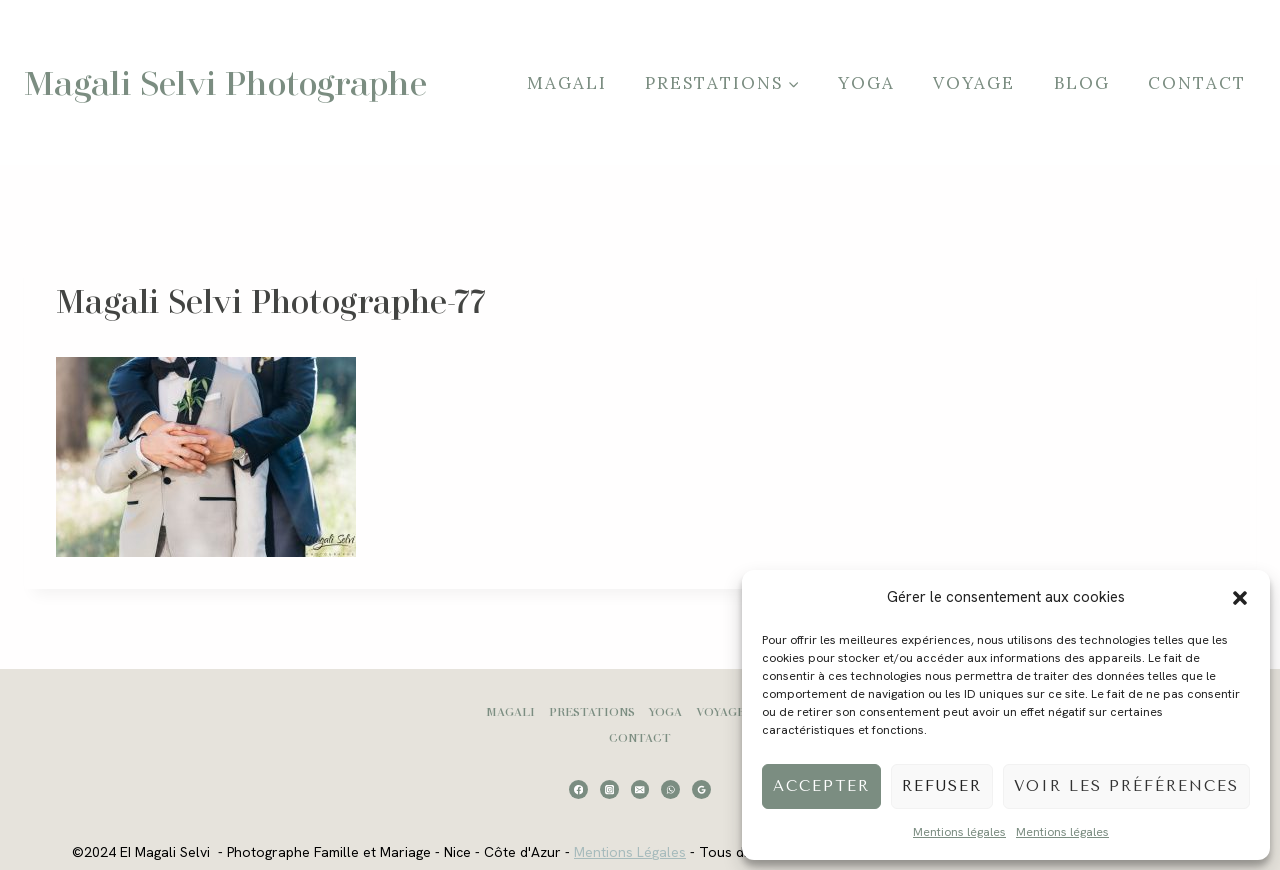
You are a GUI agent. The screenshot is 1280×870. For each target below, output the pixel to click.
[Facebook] (578, 789)
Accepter (821, 786)
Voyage (974, 83)
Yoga (866, 83)
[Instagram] (609, 789)
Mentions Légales (629, 852)
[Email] (640, 789)
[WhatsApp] (670, 789)
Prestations (592, 711)
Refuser (942, 786)
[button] (1240, 598)
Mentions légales (959, 832)
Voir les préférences (1126, 786)
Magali (567, 83)
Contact (1197, 83)
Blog (1082, 83)
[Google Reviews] (701, 789)
